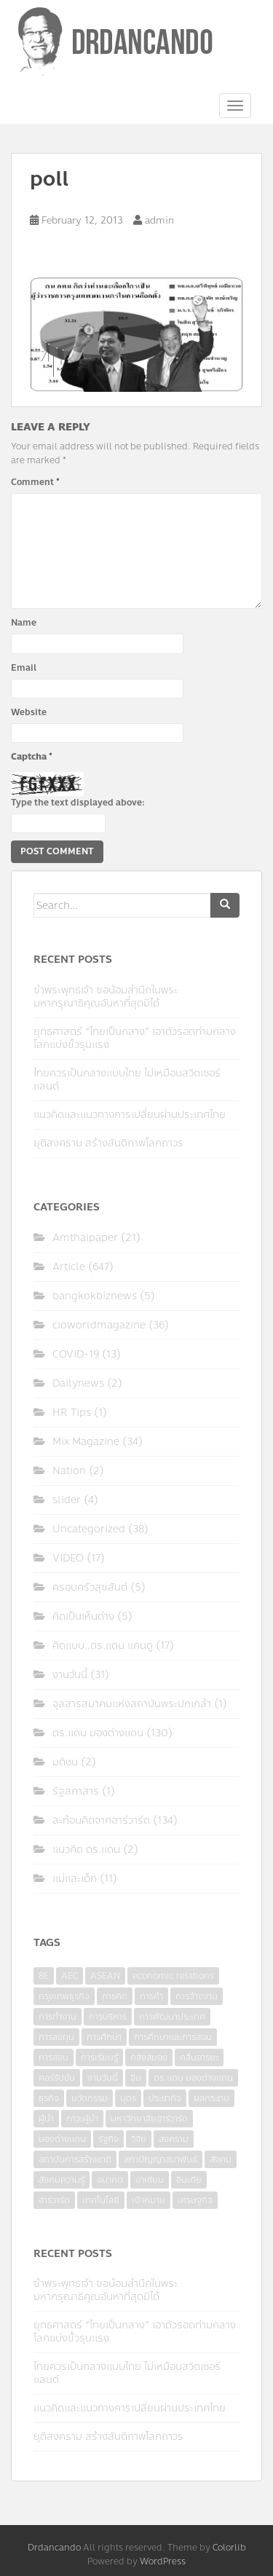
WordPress (163, 2561)
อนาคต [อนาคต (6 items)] (110, 2179)
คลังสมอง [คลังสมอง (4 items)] (148, 2057)
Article (68, 1267)
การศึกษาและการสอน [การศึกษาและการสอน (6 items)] (173, 2037)
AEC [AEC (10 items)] (69, 1975)
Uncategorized (88, 1529)
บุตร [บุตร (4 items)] (128, 2098)
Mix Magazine (85, 1441)
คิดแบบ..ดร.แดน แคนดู (102, 1645)
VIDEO (68, 1558)
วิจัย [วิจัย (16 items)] (138, 2139)
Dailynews (78, 1383)
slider (66, 1500)
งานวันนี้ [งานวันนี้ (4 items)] (102, 2077)
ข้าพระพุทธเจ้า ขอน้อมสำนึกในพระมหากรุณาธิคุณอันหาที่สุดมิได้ (105, 996)
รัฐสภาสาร (75, 1791)
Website (29, 712)
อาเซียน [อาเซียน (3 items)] (149, 2179)
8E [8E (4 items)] (44, 1975)
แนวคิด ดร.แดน (86, 1849)
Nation (69, 1470)
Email (23, 667)
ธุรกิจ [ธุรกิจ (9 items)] (49, 2098)
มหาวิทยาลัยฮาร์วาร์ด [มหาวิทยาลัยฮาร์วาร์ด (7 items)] (149, 2118)
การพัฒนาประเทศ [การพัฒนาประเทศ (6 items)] (172, 2016)
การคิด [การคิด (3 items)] (114, 1996)
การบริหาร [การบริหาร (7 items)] (108, 2016)
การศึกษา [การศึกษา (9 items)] (104, 2037)
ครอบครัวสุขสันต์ (89, 1587)
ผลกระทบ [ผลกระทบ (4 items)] (211, 2098)
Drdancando (54, 2547)
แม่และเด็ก (74, 1878)
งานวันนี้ (69, 1674)
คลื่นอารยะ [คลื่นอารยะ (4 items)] (199, 2057)
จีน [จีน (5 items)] (135, 2077)
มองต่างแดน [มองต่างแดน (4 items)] (62, 2139)
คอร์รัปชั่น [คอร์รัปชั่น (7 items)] (57, 2077)
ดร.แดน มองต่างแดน (97, 1733)
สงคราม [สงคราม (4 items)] (174, 2139)
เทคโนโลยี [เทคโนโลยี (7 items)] (100, 2200)
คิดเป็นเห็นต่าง (83, 1616)
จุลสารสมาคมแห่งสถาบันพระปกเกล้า (131, 1704)
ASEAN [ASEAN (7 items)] (105, 1975)
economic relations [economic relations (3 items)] (173, 1975)
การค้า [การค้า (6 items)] (151, 1996)
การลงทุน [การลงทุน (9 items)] (56, 2037)
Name (23, 622)
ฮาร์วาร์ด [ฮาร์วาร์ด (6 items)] (54, 2200)
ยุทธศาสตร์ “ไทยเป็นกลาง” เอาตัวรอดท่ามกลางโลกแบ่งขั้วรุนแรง (134, 1038)
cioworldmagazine (99, 1325)
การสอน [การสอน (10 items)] (53, 2057)
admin (159, 220)
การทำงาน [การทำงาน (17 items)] (57, 2016)
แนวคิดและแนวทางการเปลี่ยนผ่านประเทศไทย (129, 1114)
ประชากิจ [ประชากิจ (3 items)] (165, 2098)
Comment (35, 482)
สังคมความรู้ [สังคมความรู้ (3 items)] (61, 2179)
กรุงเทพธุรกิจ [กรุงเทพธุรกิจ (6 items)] (64, 1996)
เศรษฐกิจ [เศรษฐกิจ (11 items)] (195, 2200)
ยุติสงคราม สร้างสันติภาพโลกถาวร (108, 1143)
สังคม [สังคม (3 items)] (221, 2159)
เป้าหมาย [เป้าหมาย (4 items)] (148, 2200)
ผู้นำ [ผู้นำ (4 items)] (46, 2118)
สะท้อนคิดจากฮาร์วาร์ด (101, 1820)
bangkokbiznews (94, 1296)
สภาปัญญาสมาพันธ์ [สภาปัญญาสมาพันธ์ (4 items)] (160, 2159)
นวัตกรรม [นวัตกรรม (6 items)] (89, 2098)
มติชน (65, 1762)
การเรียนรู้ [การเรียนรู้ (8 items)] (99, 2057)
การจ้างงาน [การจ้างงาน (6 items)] (196, 1996)
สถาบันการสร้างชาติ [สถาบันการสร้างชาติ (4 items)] (75, 2159)
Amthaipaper (85, 1237)
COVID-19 (75, 1354)
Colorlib (229, 2547)
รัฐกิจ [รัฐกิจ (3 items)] (108, 2139)
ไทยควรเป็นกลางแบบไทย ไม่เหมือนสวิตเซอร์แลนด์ (127, 1080)
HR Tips (71, 1412)
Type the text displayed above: (78, 802)
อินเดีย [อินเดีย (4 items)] (189, 2179)
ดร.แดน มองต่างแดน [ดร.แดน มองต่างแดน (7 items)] (193, 2077)
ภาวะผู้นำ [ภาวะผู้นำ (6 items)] (82, 2118)
